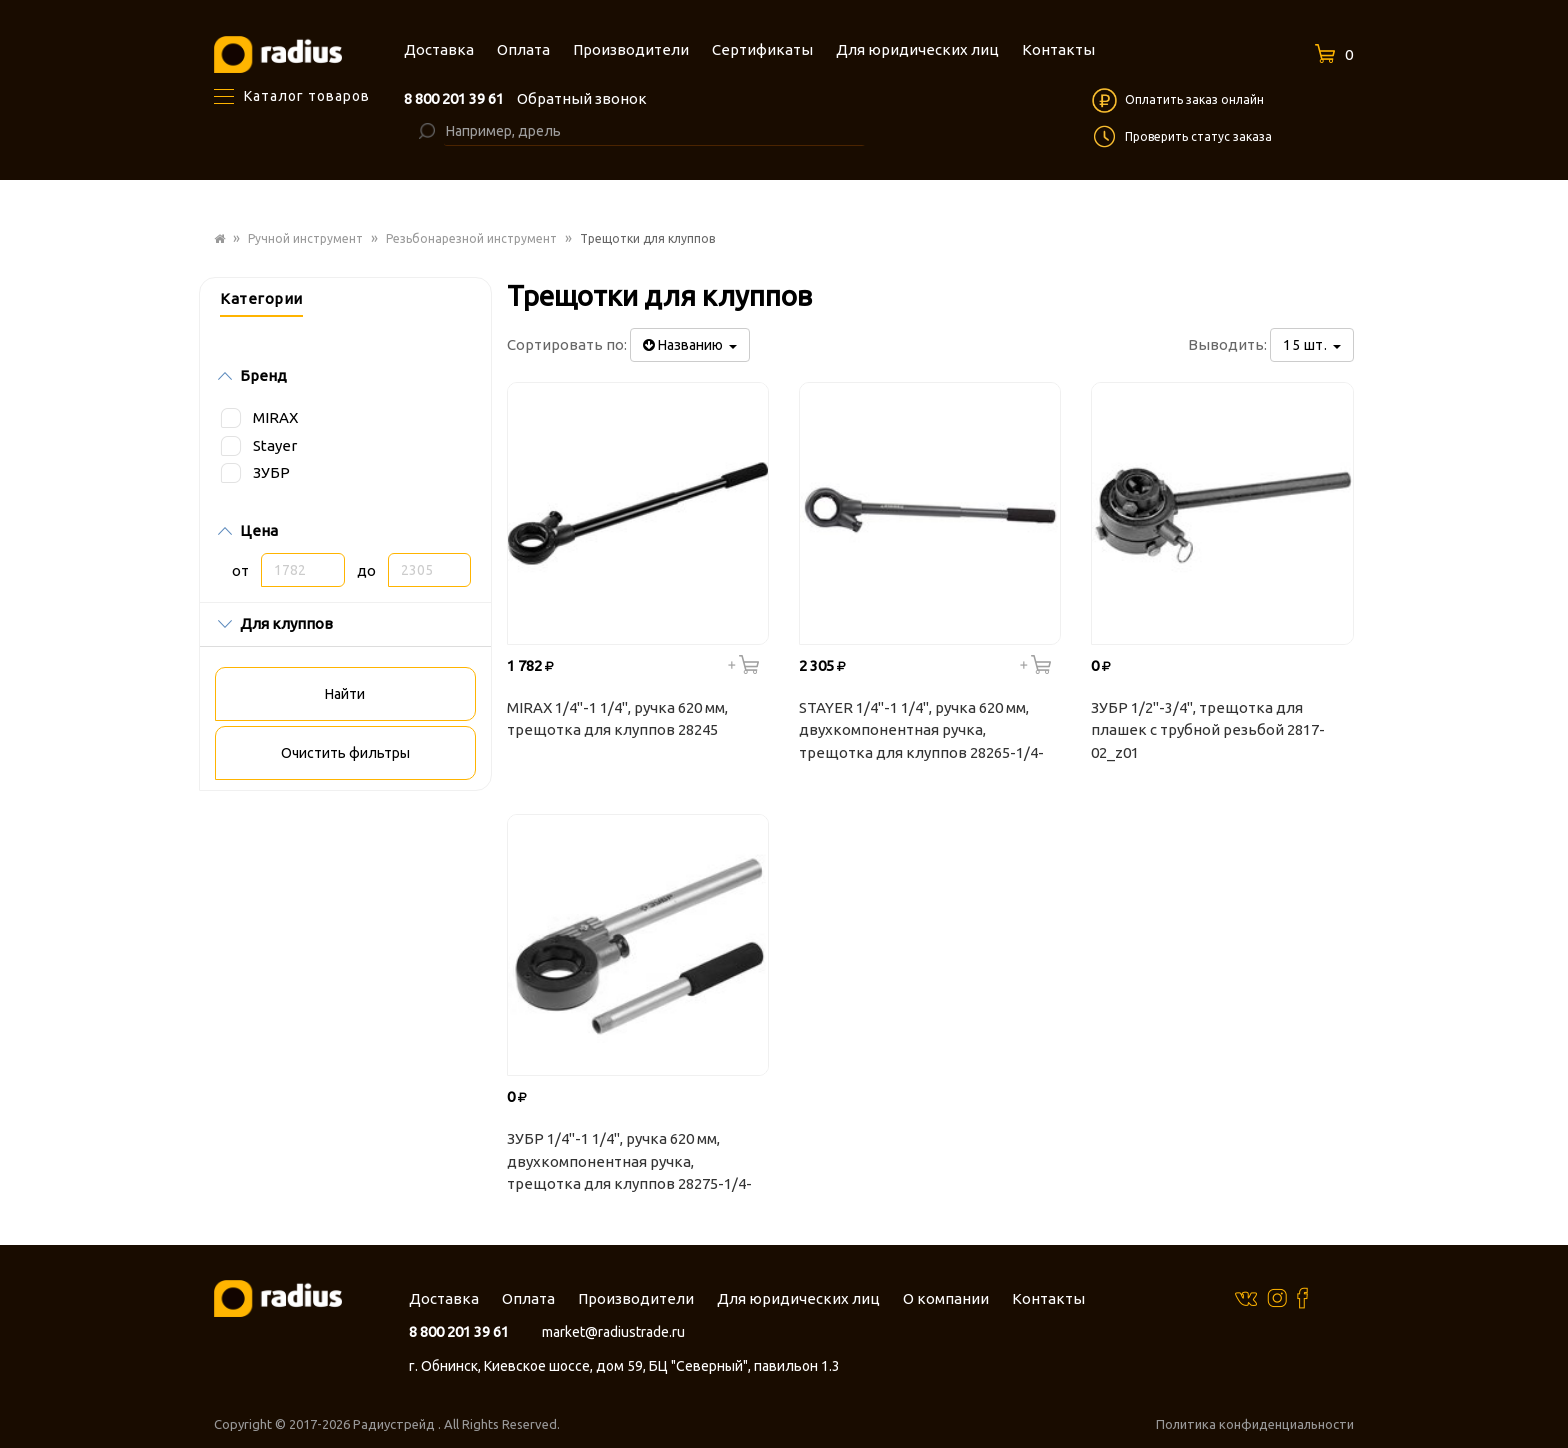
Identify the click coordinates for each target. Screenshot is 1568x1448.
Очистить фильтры (345, 753)
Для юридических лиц (798, 1298)
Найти (345, 694)
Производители (636, 1298)
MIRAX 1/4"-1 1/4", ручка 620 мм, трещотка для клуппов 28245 (617, 719)
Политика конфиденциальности (1255, 1424)
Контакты (1048, 1298)
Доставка (444, 1298)
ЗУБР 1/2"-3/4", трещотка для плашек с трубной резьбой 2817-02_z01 (1208, 730)
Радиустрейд (395, 1424)
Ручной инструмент (305, 238)
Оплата (528, 1298)
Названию (690, 345)
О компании (946, 1298)
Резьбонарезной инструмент (471, 238)
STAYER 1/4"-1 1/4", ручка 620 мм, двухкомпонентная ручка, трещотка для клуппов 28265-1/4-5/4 (921, 733)
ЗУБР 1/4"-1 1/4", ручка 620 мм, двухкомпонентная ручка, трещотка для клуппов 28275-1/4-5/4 (629, 1164)
